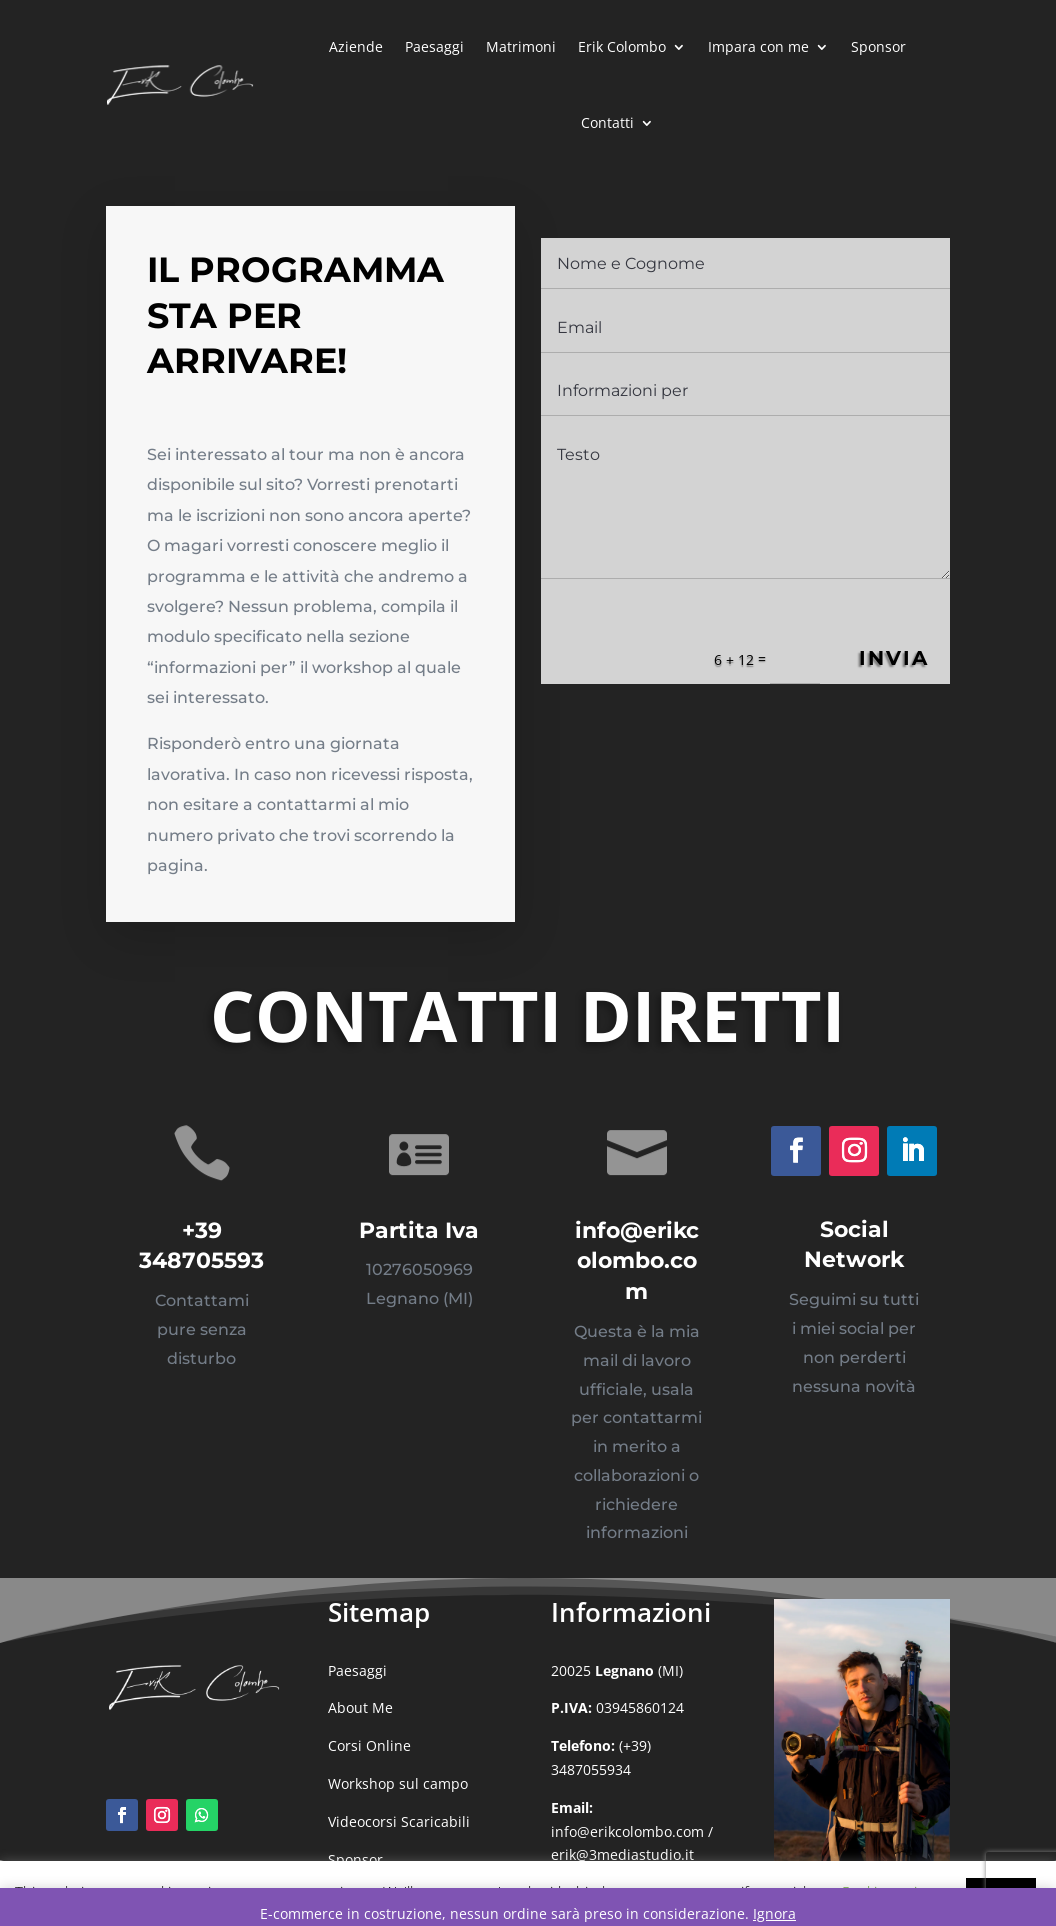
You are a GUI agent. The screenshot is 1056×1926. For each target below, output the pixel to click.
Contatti (607, 122)
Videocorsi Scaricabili (399, 1821)
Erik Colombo (622, 46)
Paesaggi (434, 46)
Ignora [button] (774, 1913)
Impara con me (758, 46)
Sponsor (878, 46)
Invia (886, 663)
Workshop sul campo (398, 1783)
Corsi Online (369, 1745)
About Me (360, 1707)
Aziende (356, 46)
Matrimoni (521, 46)
